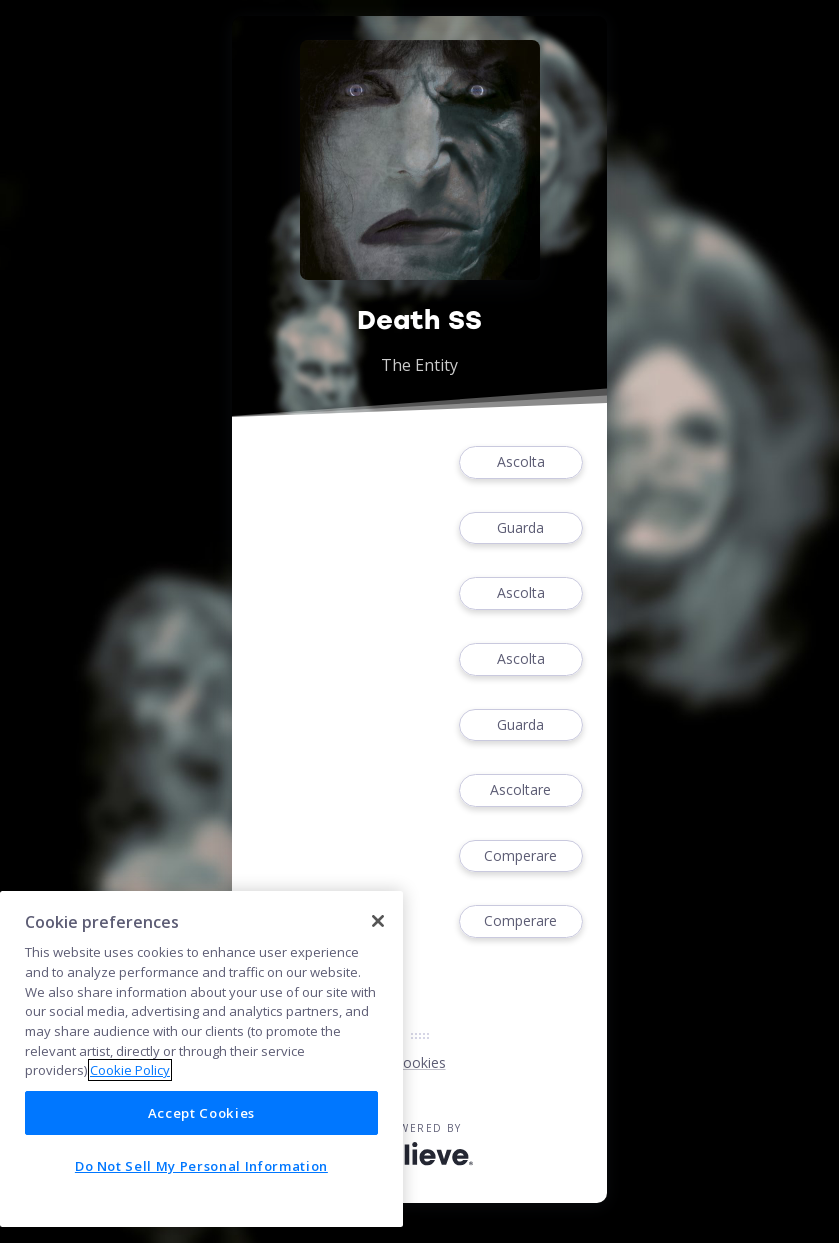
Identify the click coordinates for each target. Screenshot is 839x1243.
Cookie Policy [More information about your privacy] (130, 1070)
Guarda (521, 528)
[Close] (378, 921)
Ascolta (521, 462)
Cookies (420, 1062)
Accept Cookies (201, 1113)
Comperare (521, 856)
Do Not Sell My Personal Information (201, 1166)
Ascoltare (521, 790)
